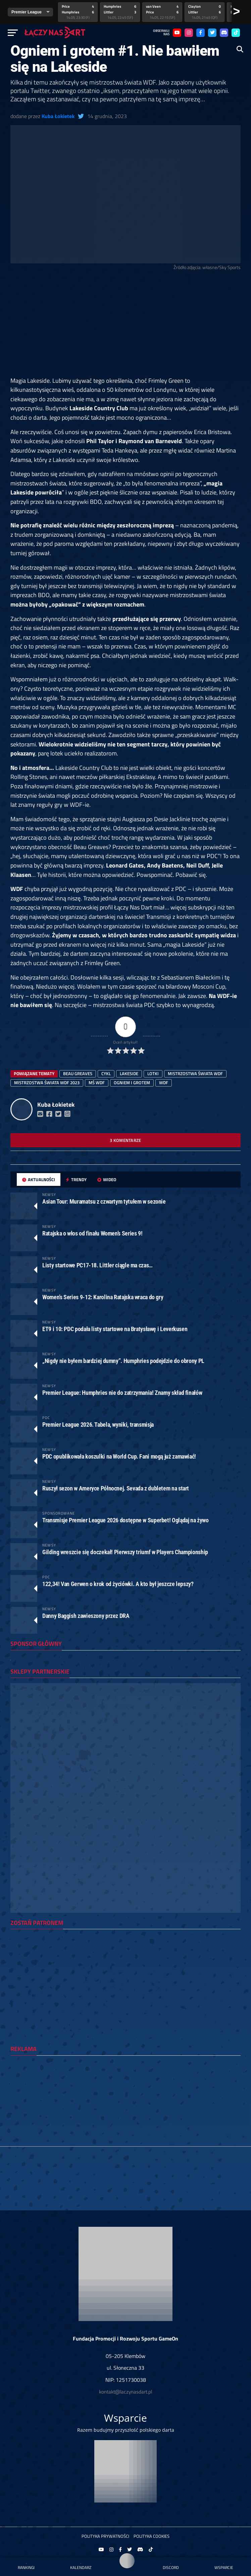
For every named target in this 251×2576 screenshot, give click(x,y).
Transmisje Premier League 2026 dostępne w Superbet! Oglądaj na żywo (125, 1520)
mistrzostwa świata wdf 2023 (47, 1082)
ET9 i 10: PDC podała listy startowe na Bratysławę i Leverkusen (114, 1328)
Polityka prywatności (105, 2536)
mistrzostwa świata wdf (195, 1073)
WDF (163, 1082)
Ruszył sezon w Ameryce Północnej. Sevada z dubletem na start (115, 1488)
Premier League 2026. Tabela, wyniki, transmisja (98, 1424)
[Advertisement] (125, 326)
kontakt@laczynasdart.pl (125, 2392)
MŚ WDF (97, 1082)
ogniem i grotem (132, 1082)
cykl (106, 1073)
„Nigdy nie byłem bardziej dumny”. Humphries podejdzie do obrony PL (123, 1360)
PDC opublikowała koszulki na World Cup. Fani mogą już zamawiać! (119, 1456)
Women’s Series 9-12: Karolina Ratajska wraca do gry (102, 1297)
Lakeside (129, 1073)
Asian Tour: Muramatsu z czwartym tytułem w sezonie (104, 1201)
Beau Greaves (77, 1073)
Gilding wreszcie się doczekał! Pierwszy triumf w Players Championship (125, 1552)
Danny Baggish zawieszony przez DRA (86, 1615)
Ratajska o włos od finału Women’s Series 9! (92, 1233)
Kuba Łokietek (58, 116)
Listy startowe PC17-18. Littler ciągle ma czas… (97, 1265)
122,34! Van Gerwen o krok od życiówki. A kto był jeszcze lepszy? (117, 1583)
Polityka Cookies (151, 2536)
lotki (153, 1073)
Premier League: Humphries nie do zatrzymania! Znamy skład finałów (122, 1392)
